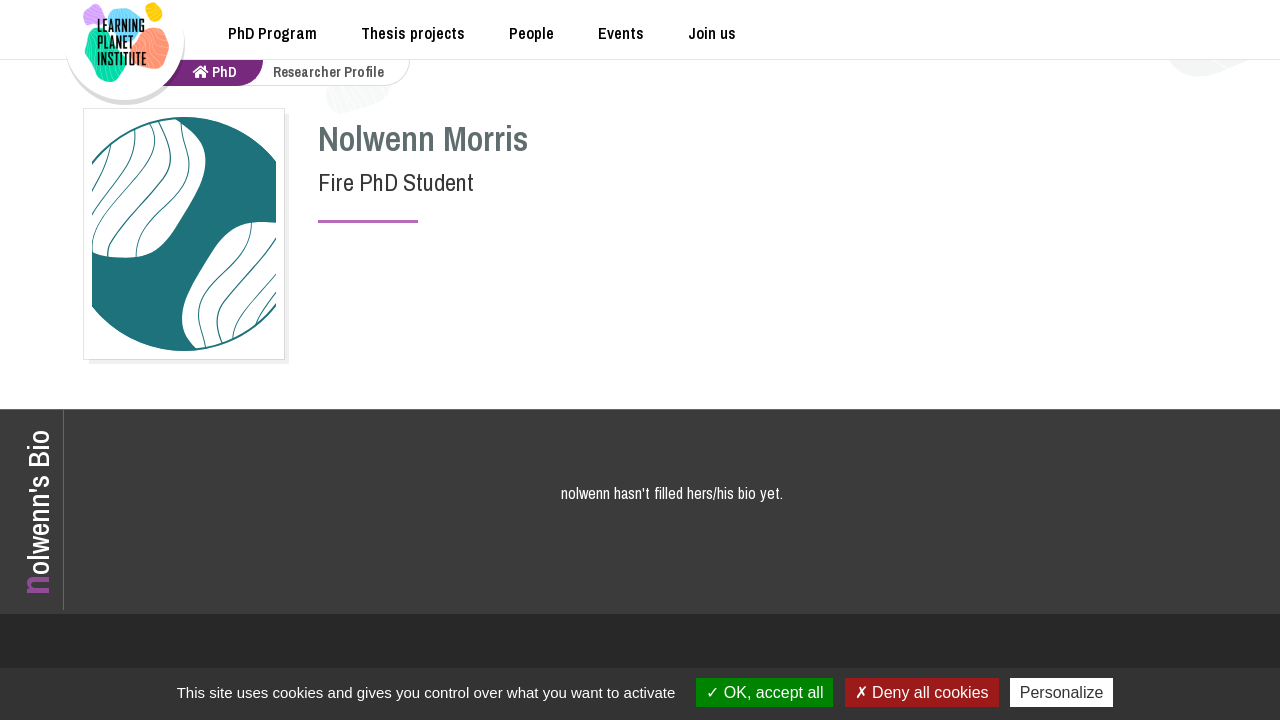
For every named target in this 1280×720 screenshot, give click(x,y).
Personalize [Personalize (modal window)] (1062, 692)
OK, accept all (764, 692)
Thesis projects (413, 33)
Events (621, 33)
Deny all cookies (922, 692)
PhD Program (272, 33)
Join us (712, 33)
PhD (215, 72)
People (531, 33)
